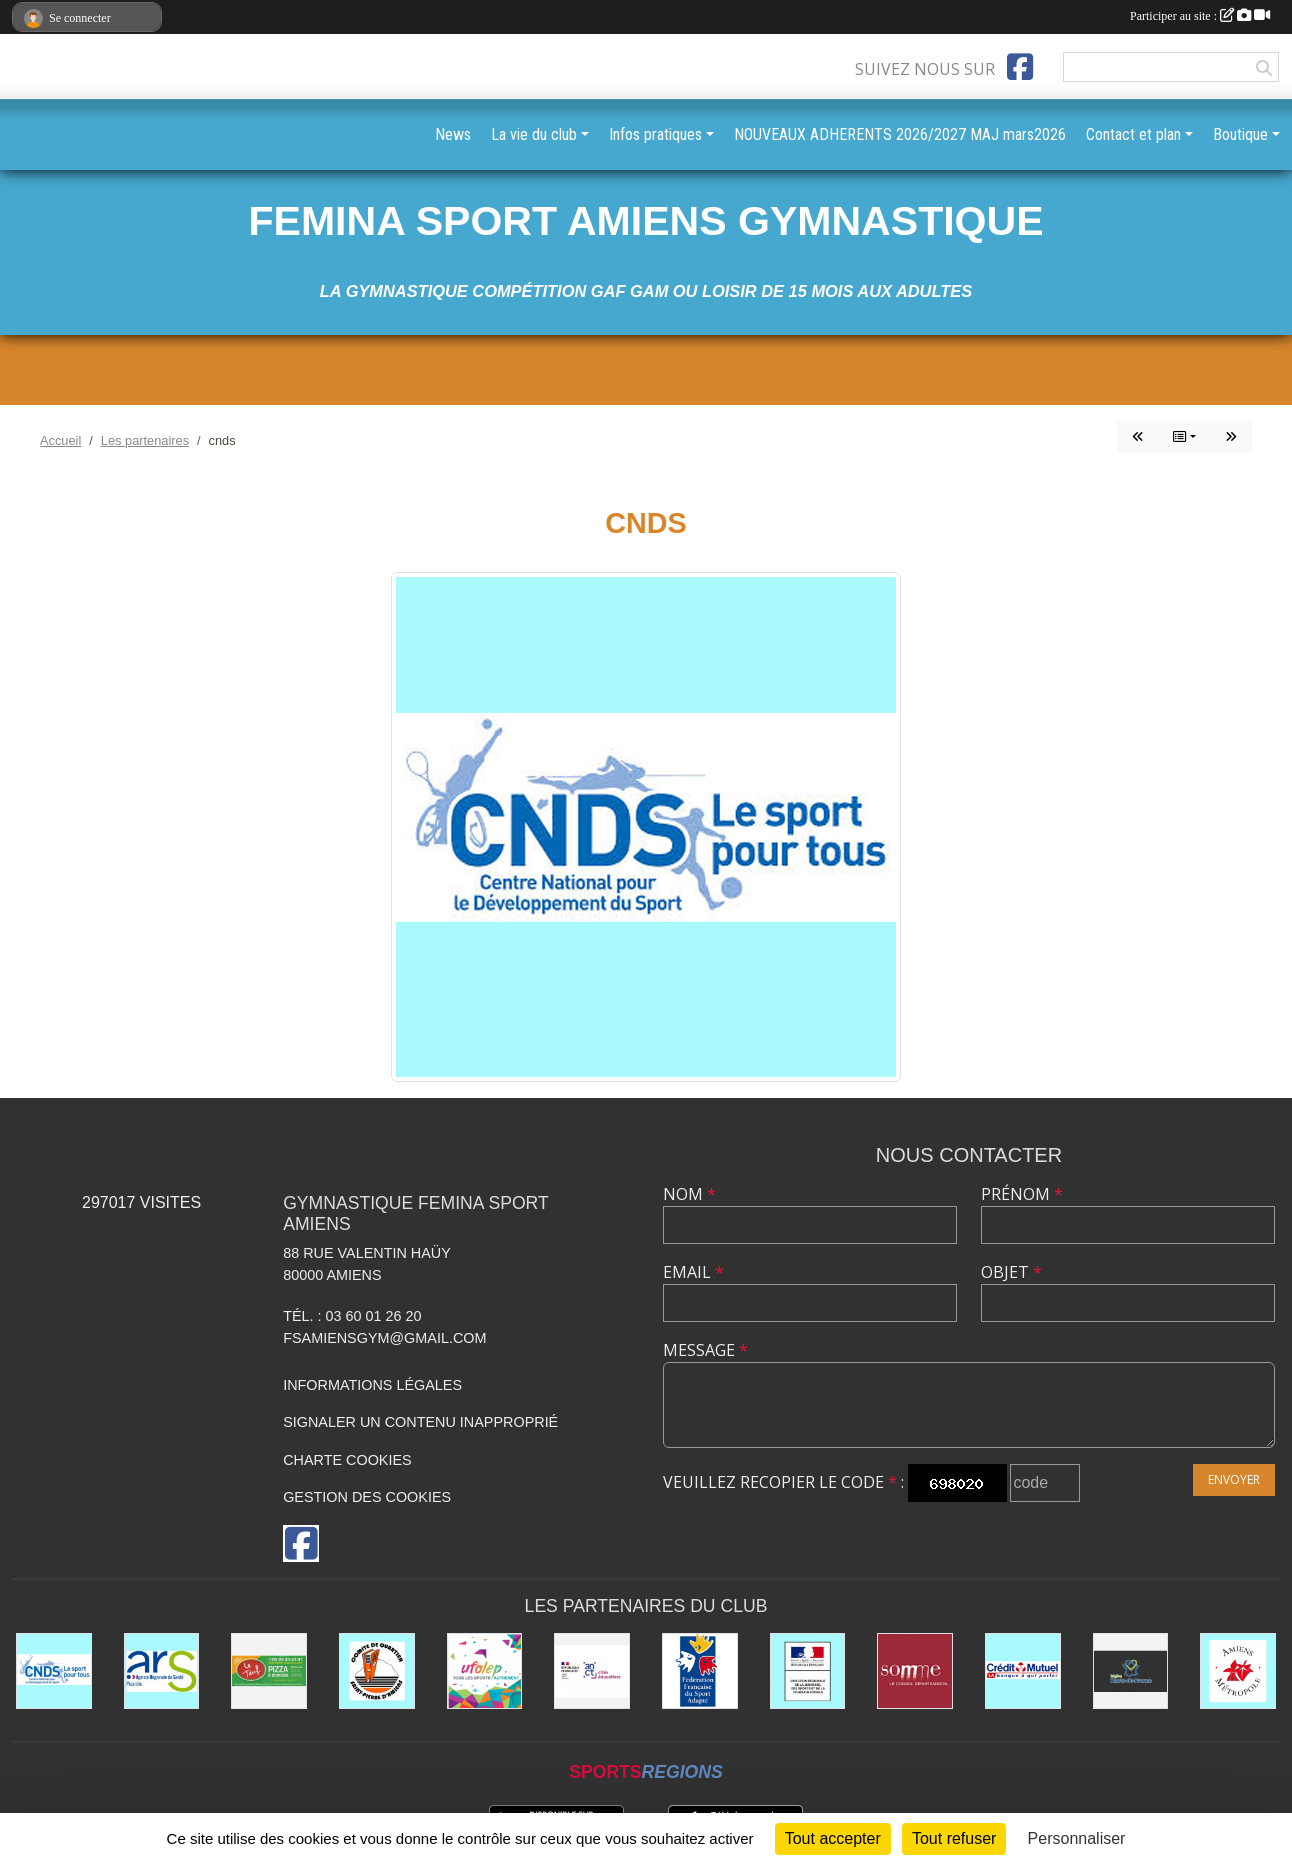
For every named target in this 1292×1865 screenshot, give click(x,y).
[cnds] (54, 1671)
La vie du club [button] (534, 134)
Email (693, 1272)
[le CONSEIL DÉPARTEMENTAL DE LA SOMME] (915, 1671)
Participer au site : (1200, 16)
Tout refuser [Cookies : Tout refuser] (954, 1838)
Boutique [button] (1240, 134)
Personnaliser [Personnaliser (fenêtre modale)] (1077, 1838)
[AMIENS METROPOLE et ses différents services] (1238, 1671)
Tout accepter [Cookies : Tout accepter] (833, 1838)
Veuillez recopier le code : (783, 1482)
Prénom (1022, 1194)
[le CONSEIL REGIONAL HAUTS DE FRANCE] (1131, 1671)
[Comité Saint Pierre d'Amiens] (377, 1671)
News (453, 134)
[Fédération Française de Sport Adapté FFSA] (700, 1671)
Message (705, 1350)
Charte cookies (347, 1460)
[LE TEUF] (269, 1671)
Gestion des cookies (367, 1497)
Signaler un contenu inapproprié (420, 1422)
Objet (1011, 1272)
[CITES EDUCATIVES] (592, 1671)
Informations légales (372, 1385)
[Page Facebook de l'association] (1020, 67)
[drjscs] (808, 1671)
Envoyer (1234, 1479)
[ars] (162, 1671)
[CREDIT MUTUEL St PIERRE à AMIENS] (1023, 1671)
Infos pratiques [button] (655, 134)
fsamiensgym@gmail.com (384, 1338)
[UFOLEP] (485, 1671)
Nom (689, 1194)
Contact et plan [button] (1133, 134)
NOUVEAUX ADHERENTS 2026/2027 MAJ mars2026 (900, 134)
